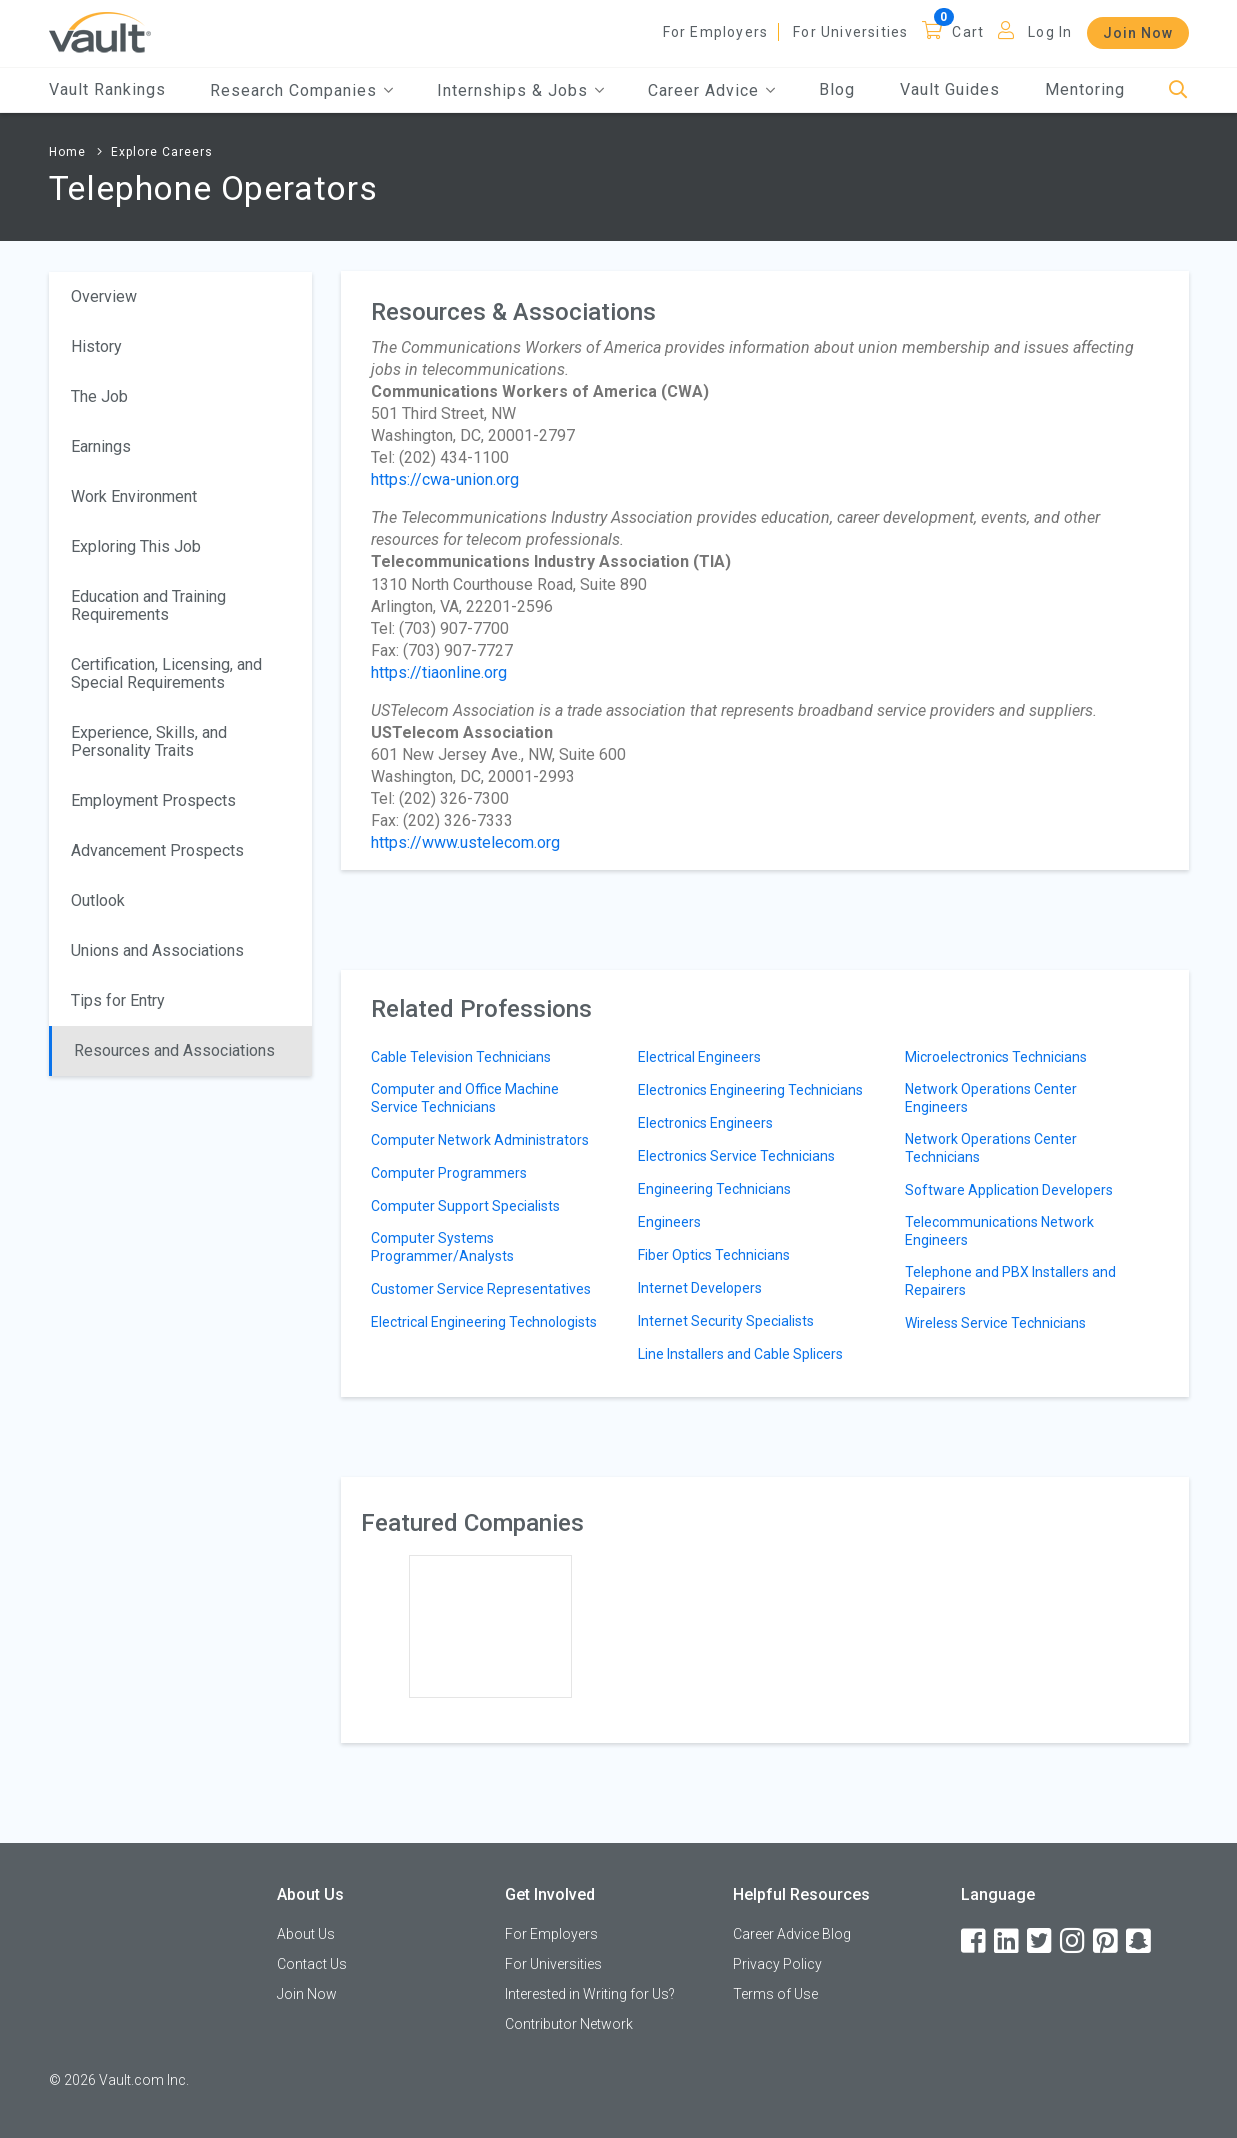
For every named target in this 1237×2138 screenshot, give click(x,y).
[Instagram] (1074, 1941)
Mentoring (1085, 89)
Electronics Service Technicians (736, 1156)
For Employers (716, 32)
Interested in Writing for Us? (590, 1994)
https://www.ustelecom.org (465, 842)
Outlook (98, 900)
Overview (104, 296)
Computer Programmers (449, 1173)
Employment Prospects (153, 800)
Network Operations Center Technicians (991, 1148)
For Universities (850, 32)
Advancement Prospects (157, 850)
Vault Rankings (107, 89)
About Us (306, 1934)
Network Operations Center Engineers (991, 1098)
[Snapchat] (1140, 1941)
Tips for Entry (118, 1000)
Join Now (1138, 33)
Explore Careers (162, 152)
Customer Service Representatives (481, 1289)
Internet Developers (700, 1288)
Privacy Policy (777, 1964)
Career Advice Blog (792, 1934)
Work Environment (134, 496)
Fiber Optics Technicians (714, 1255)
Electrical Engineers (699, 1057)
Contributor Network (569, 2024)
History (96, 346)
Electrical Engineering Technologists (484, 1322)
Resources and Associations (174, 1050)
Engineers (669, 1222)
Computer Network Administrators (480, 1140)
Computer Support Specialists (465, 1206)
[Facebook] (975, 1941)
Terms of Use (775, 1994)
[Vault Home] (100, 31)
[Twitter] (1041, 1941)
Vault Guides (950, 89)
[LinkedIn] (1008, 1941)
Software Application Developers (1009, 1190)
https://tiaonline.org (439, 672)
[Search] (1178, 90)
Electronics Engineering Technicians (750, 1090)
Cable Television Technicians (461, 1057)
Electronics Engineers (705, 1123)
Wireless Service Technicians (995, 1323)
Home (67, 152)
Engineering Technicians (714, 1189)
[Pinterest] (1107, 1941)
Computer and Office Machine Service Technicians (465, 1098)
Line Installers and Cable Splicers (740, 1354)
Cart (968, 32)
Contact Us (312, 1964)
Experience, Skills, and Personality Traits (149, 741)
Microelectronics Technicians (996, 1057)
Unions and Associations (157, 950)
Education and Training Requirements (148, 605)
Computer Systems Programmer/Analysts (442, 1247)
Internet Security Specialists (726, 1321)
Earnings (101, 446)
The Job (99, 396)
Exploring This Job (136, 546)
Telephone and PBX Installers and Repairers (1010, 1281)
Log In (1050, 32)
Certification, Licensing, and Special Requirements (166, 673)
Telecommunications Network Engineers (999, 1231)
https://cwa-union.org (445, 479)
